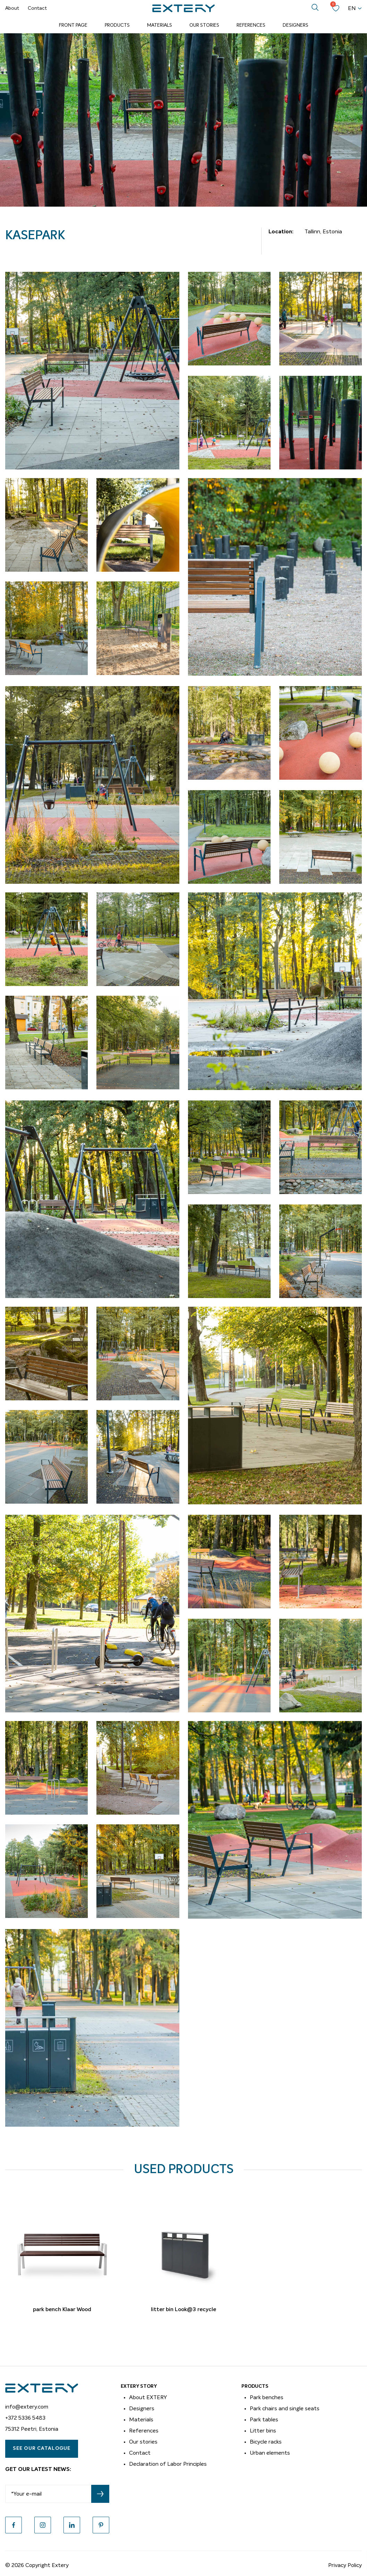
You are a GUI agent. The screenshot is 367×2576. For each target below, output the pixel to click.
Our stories (143, 2442)
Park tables (264, 2419)
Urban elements (270, 2453)
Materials (159, 25)
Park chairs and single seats (284, 2408)
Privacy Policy (345, 2565)
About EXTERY (148, 2397)
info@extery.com (26, 2407)
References (251, 25)
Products (117, 25)
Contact (37, 8)
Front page (73, 25)
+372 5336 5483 (25, 2418)
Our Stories (204, 25)
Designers (295, 25)
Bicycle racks (266, 2442)
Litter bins (263, 2431)
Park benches (266, 2397)
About (12, 8)
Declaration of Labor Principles (168, 2464)
